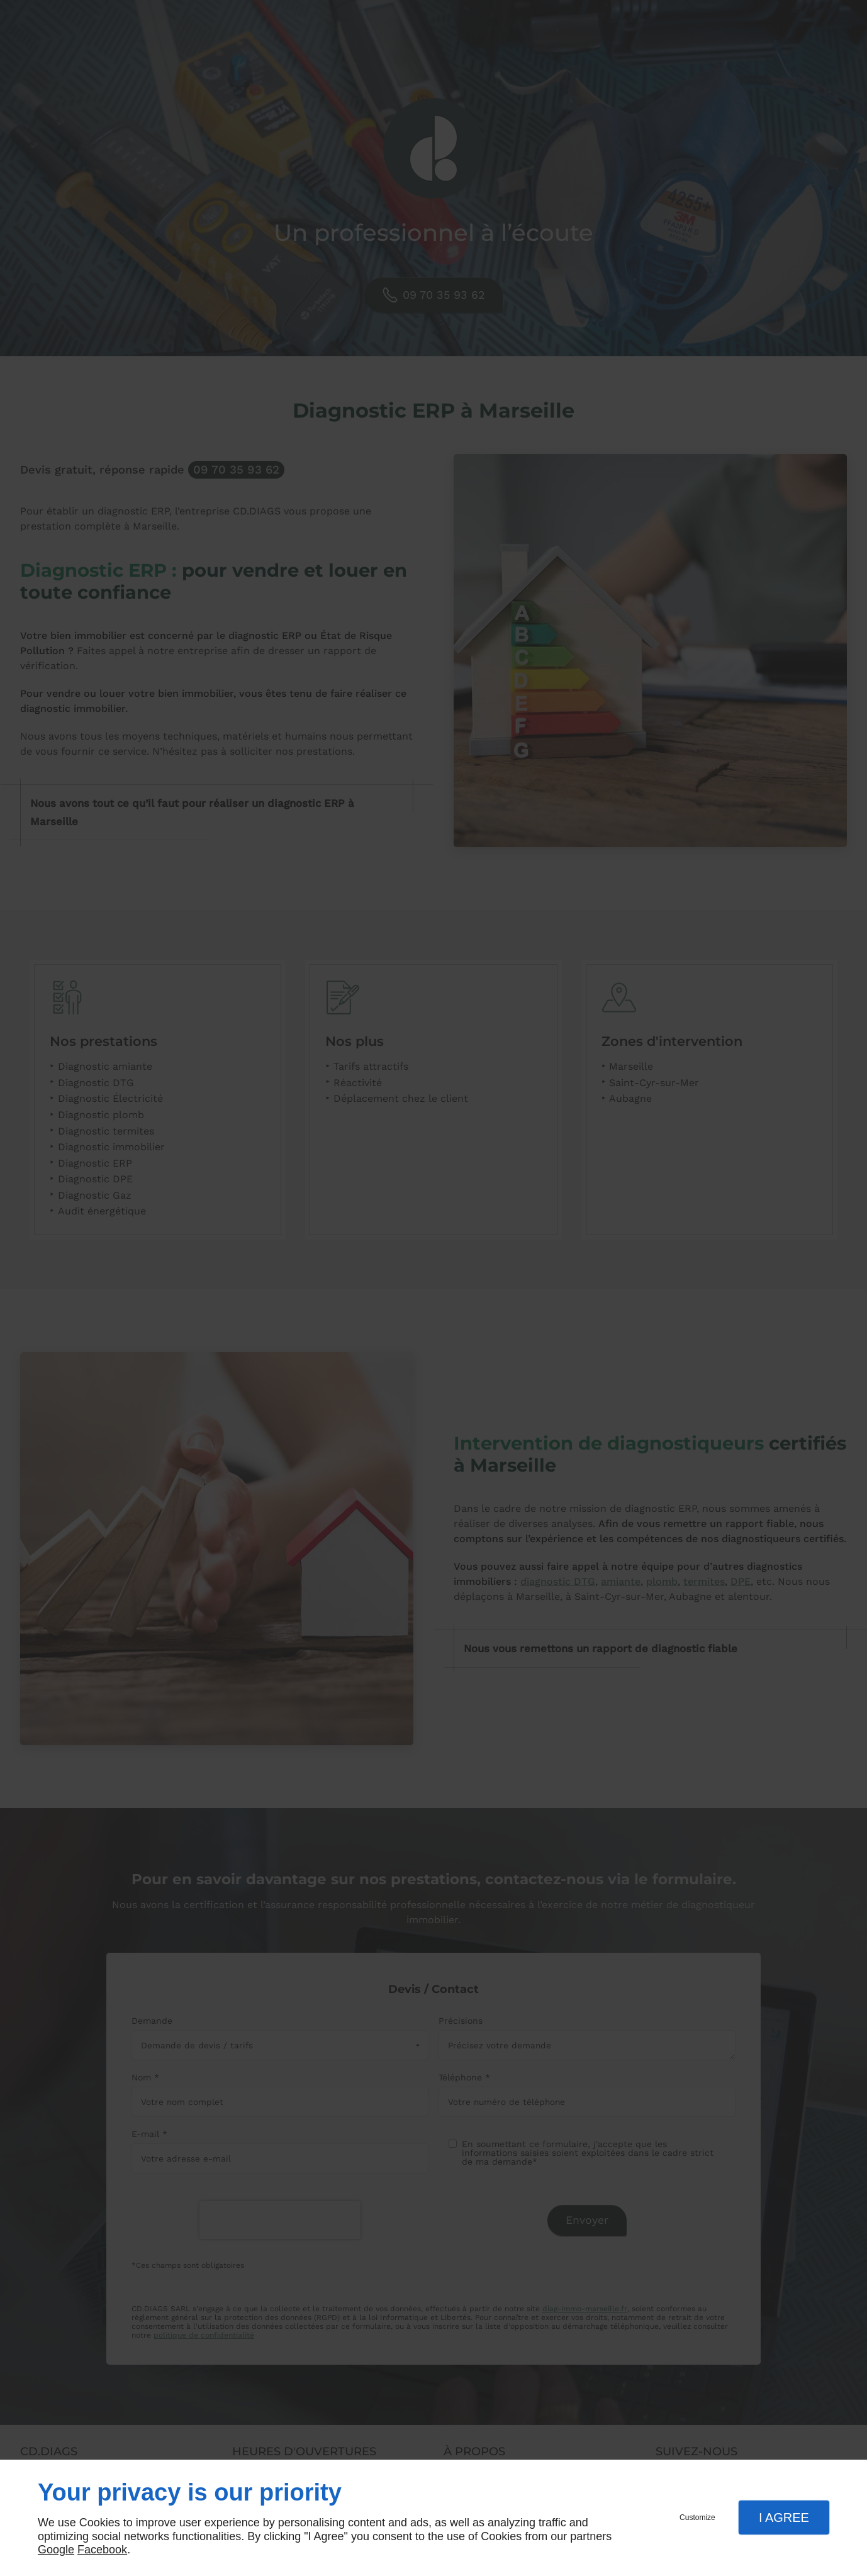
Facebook (102, 2549)
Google (56, 2549)
